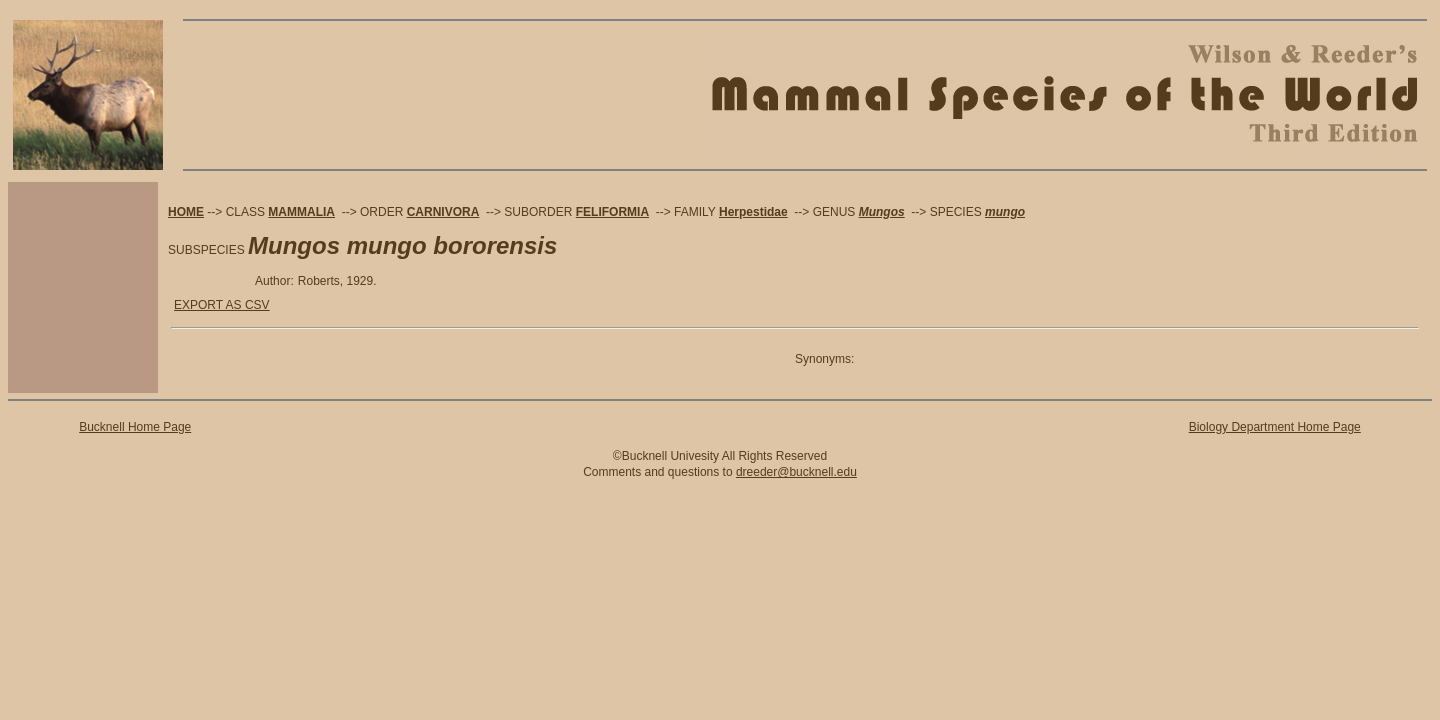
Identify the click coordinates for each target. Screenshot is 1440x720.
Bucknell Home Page (135, 427)
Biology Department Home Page (1275, 427)
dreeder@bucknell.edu (796, 472)
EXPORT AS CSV (222, 305)
